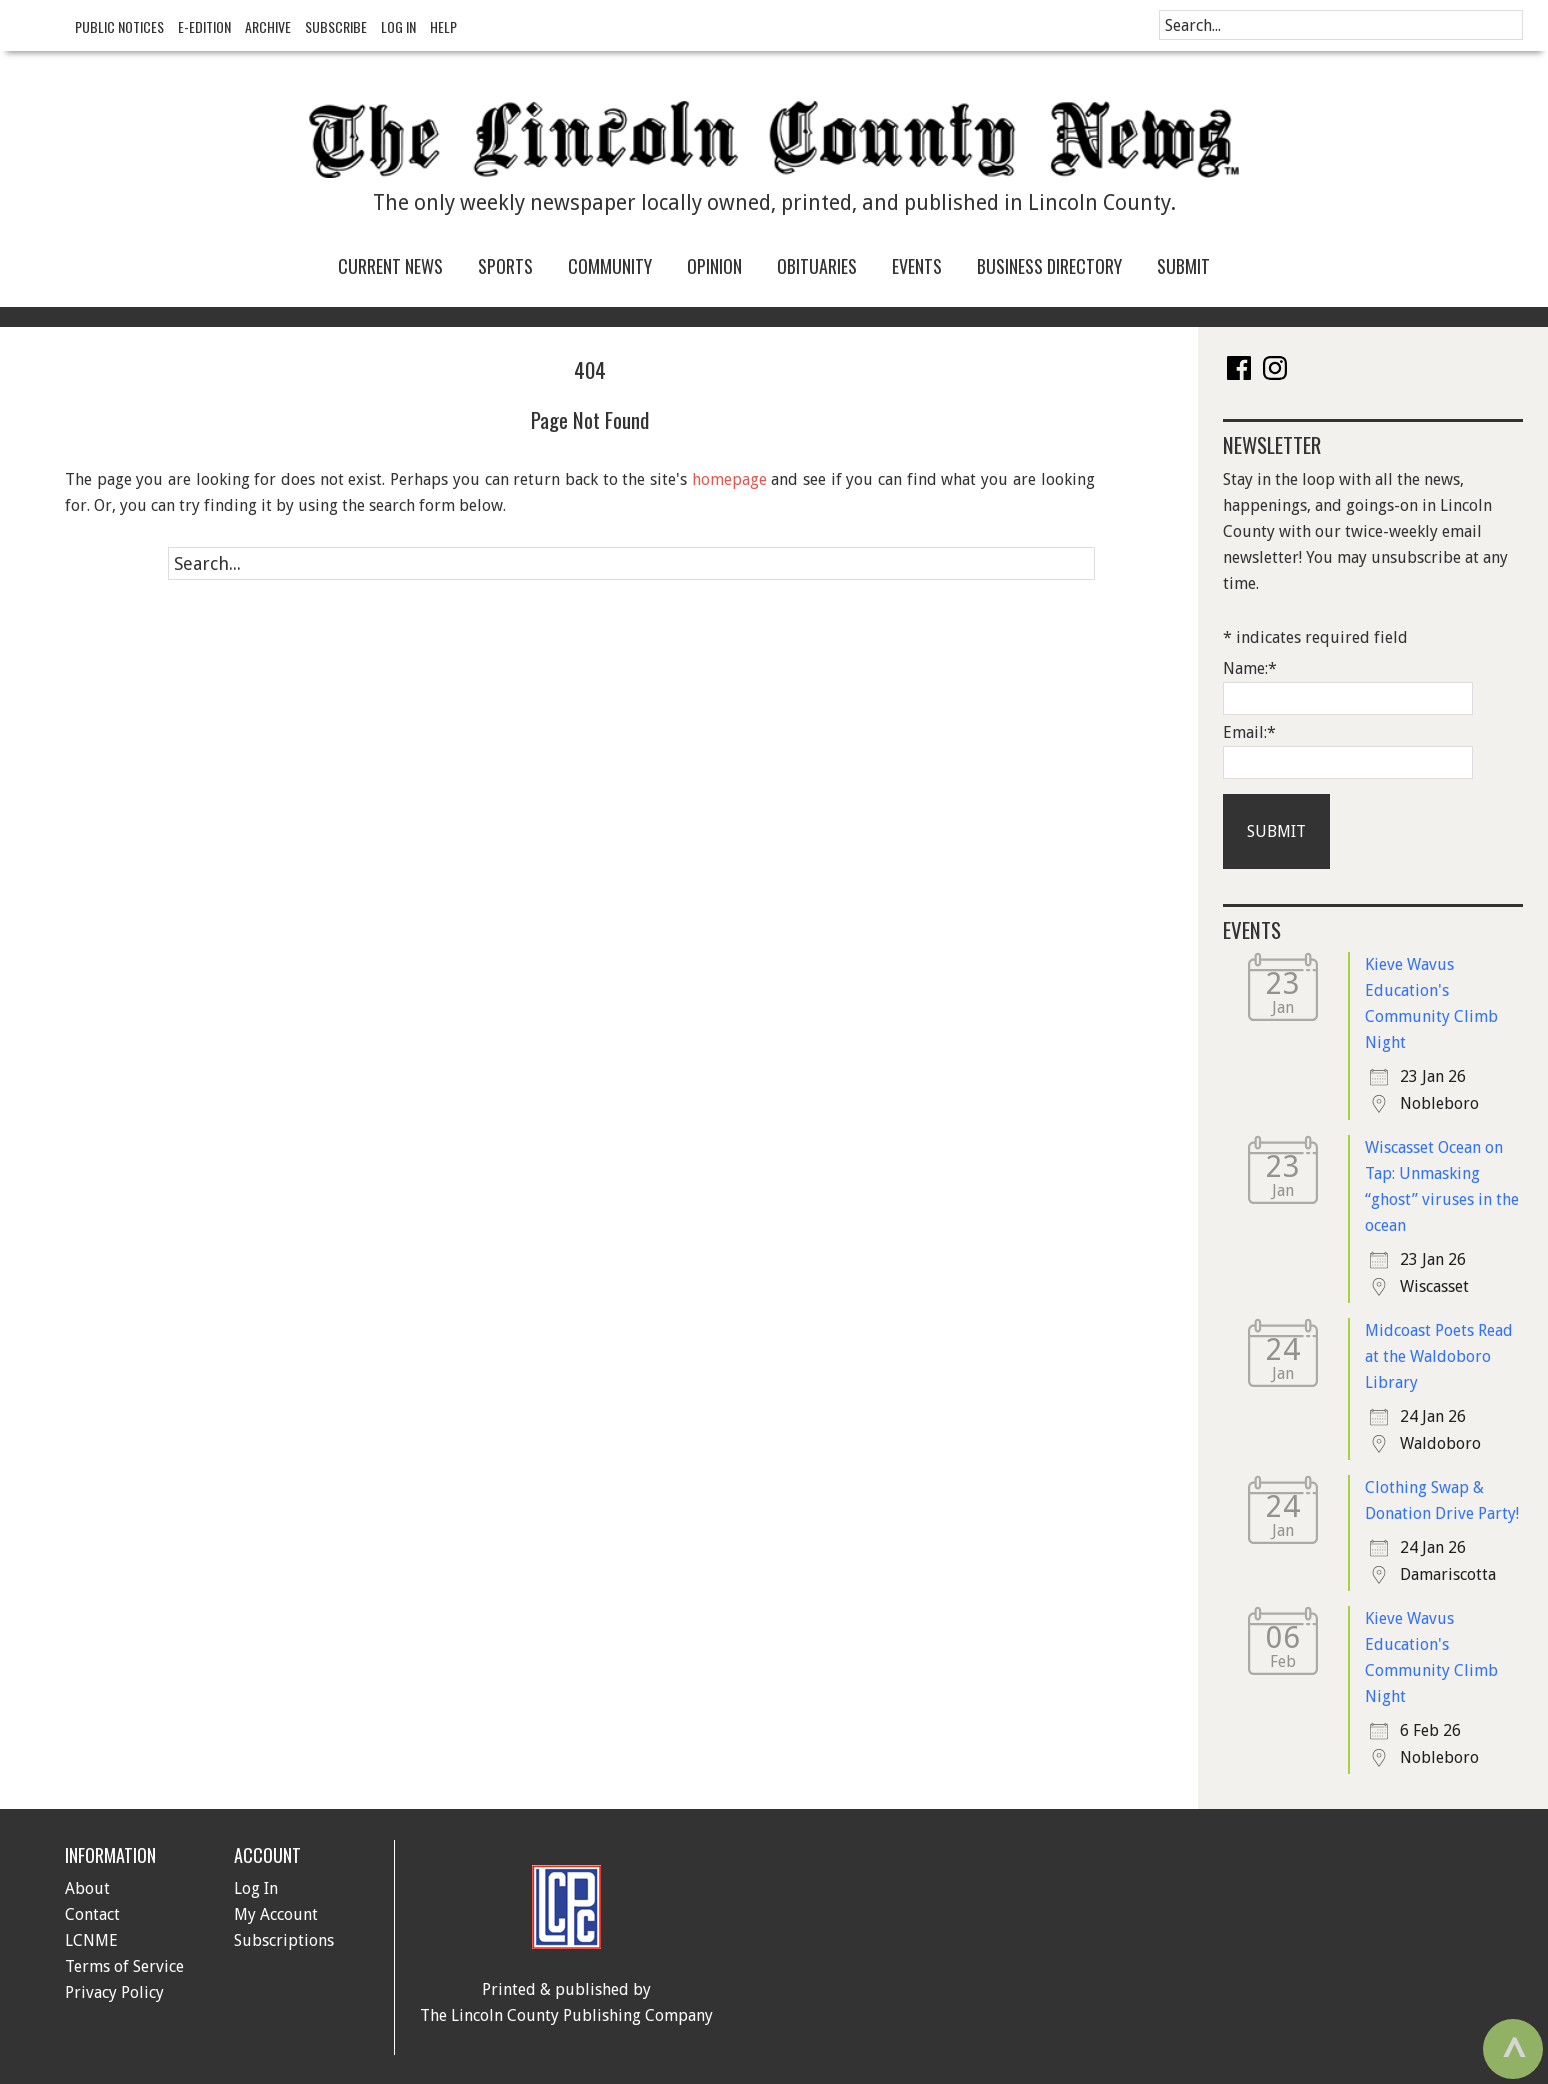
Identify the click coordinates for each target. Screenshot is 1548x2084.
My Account (276, 1914)
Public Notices (119, 26)
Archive (268, 26)
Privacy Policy (114, 1992)
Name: (1250, 668)
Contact (92, 1914)
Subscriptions (284, 1940)
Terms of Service (124, 1966)
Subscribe (336, 26)
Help (443, 26)
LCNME (91, 1940)
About (87, 1888)
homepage (729, 479)
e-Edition (204, 26)
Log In (398, 26)
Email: (1249, 732)
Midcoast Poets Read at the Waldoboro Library (1439, 1356)
